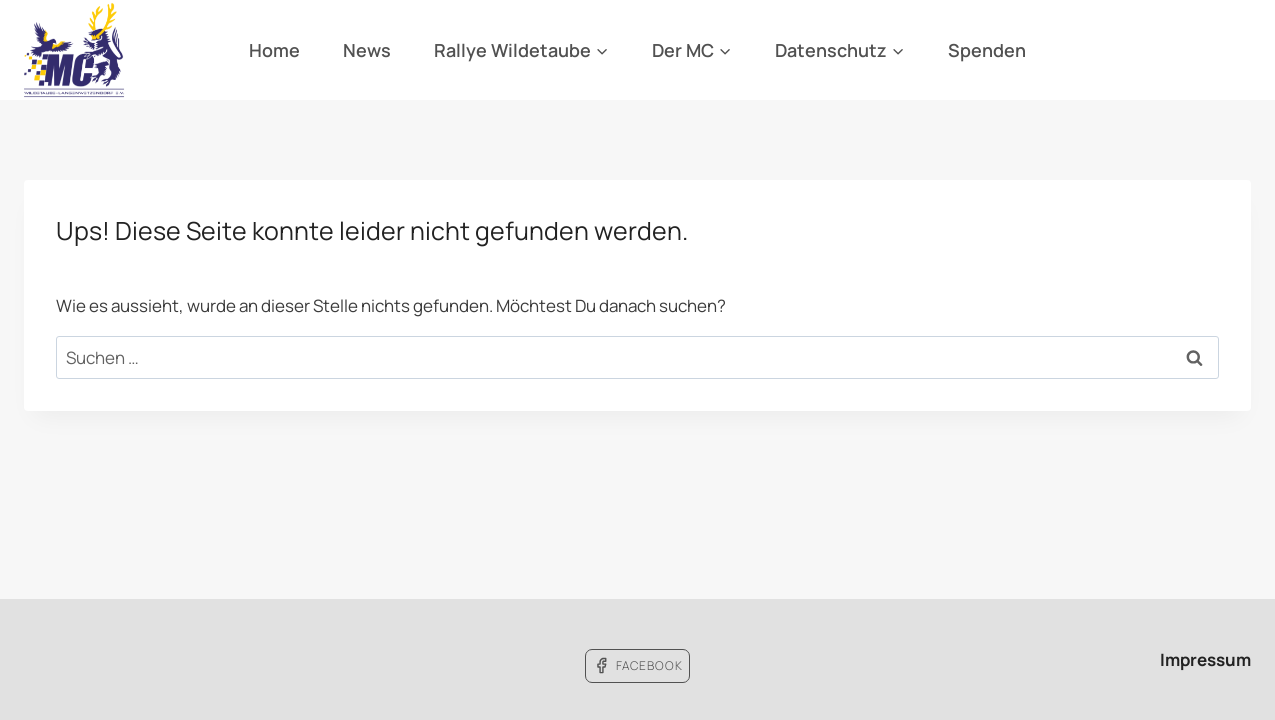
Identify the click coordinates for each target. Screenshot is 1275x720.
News (367, 50)
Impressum (1205, 659)
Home (274, 50)
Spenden (987, 50)
